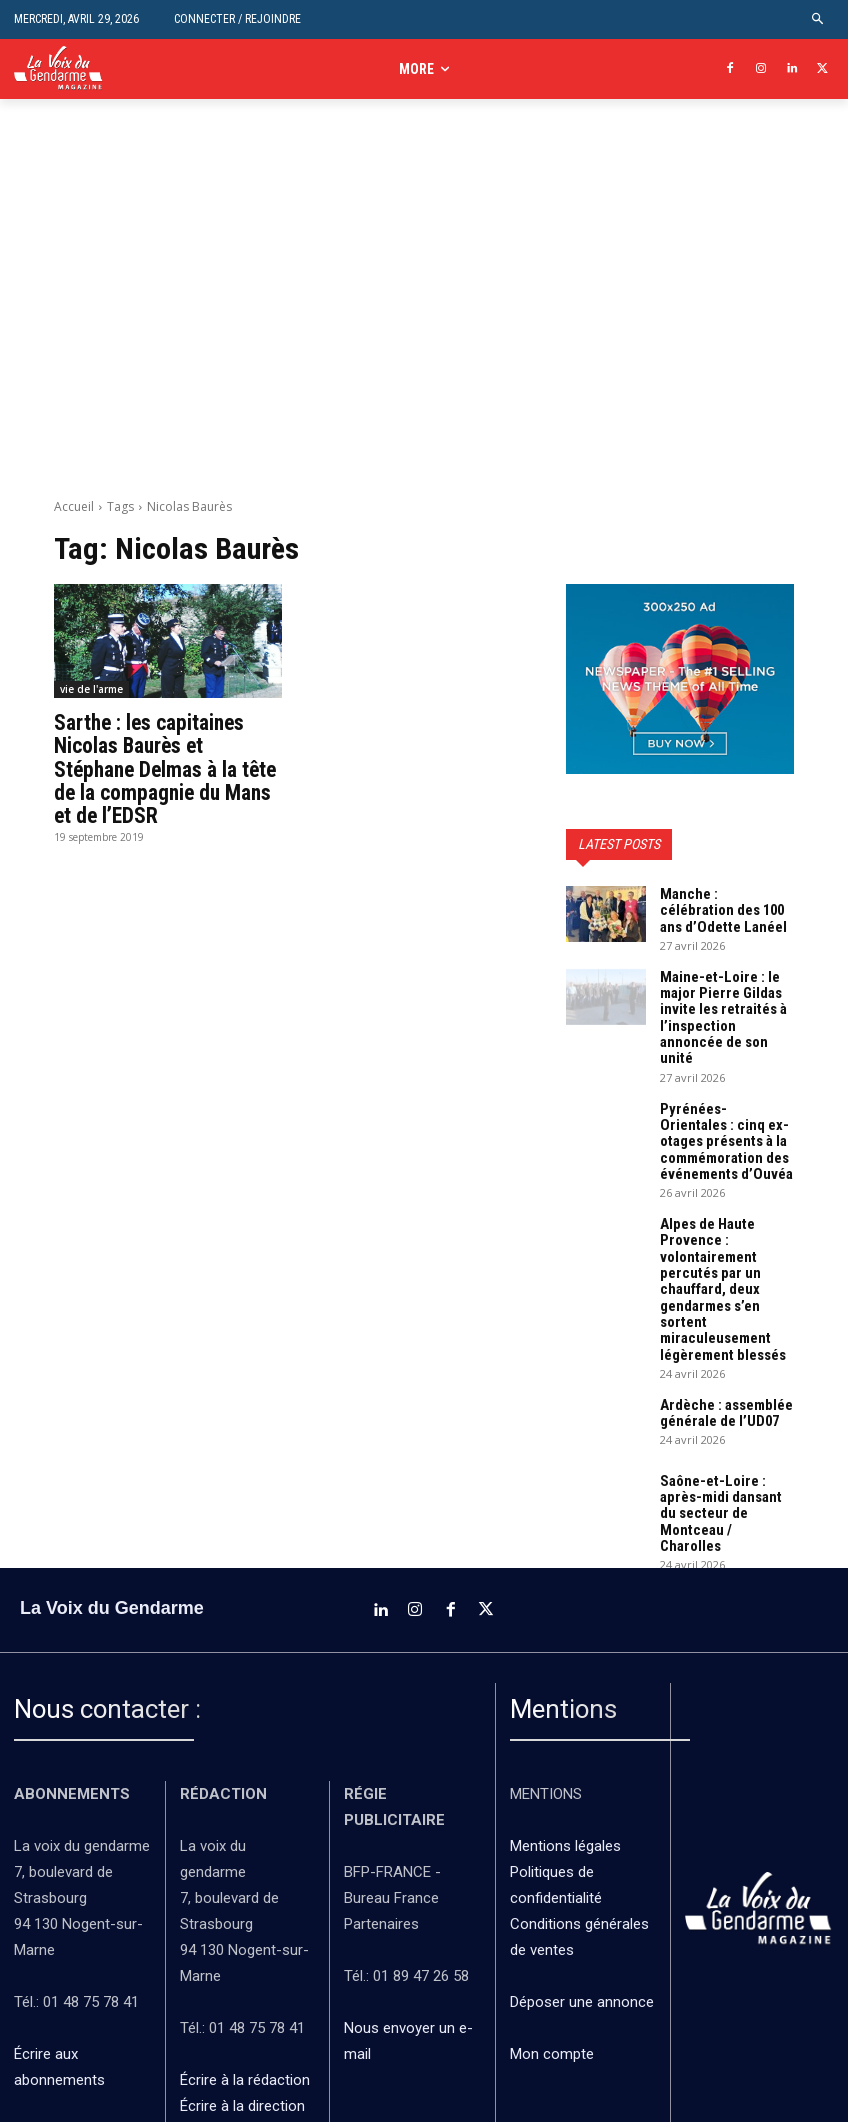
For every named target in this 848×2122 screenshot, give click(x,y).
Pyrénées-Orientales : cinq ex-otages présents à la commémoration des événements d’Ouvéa (722, 1103)
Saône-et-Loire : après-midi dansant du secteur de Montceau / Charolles (726, 1426)
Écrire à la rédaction (247, 1979)
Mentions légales (565, 1744)
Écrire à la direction (242, 2005)
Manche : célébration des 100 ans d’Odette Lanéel (719, 907)
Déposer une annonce (582, 1901)
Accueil (74, 506)
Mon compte (552, 1953)
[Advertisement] (424, 310)
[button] (818, 19)
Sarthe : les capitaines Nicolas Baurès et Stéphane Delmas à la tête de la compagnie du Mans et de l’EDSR (168, 766)
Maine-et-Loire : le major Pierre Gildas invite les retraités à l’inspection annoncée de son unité (723, 998)
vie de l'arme (91, 689)
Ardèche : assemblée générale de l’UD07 (719, 1335)
